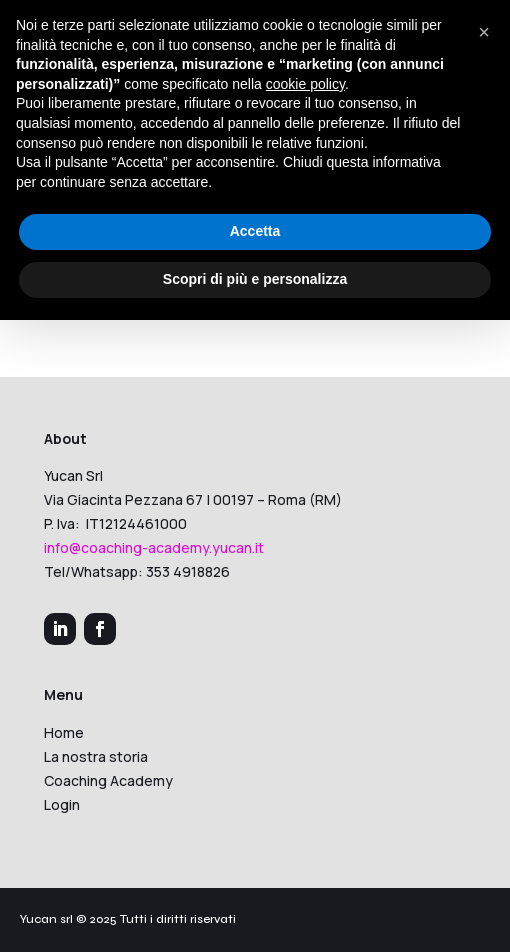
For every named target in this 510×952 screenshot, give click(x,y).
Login (62, 804)
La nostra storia (96, 756)
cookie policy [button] (305, 84)
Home (64, 732)
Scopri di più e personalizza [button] (255, 279)
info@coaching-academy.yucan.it (154, 547)
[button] (484, 32)
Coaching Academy (108, 780)
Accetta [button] (255, 231)
